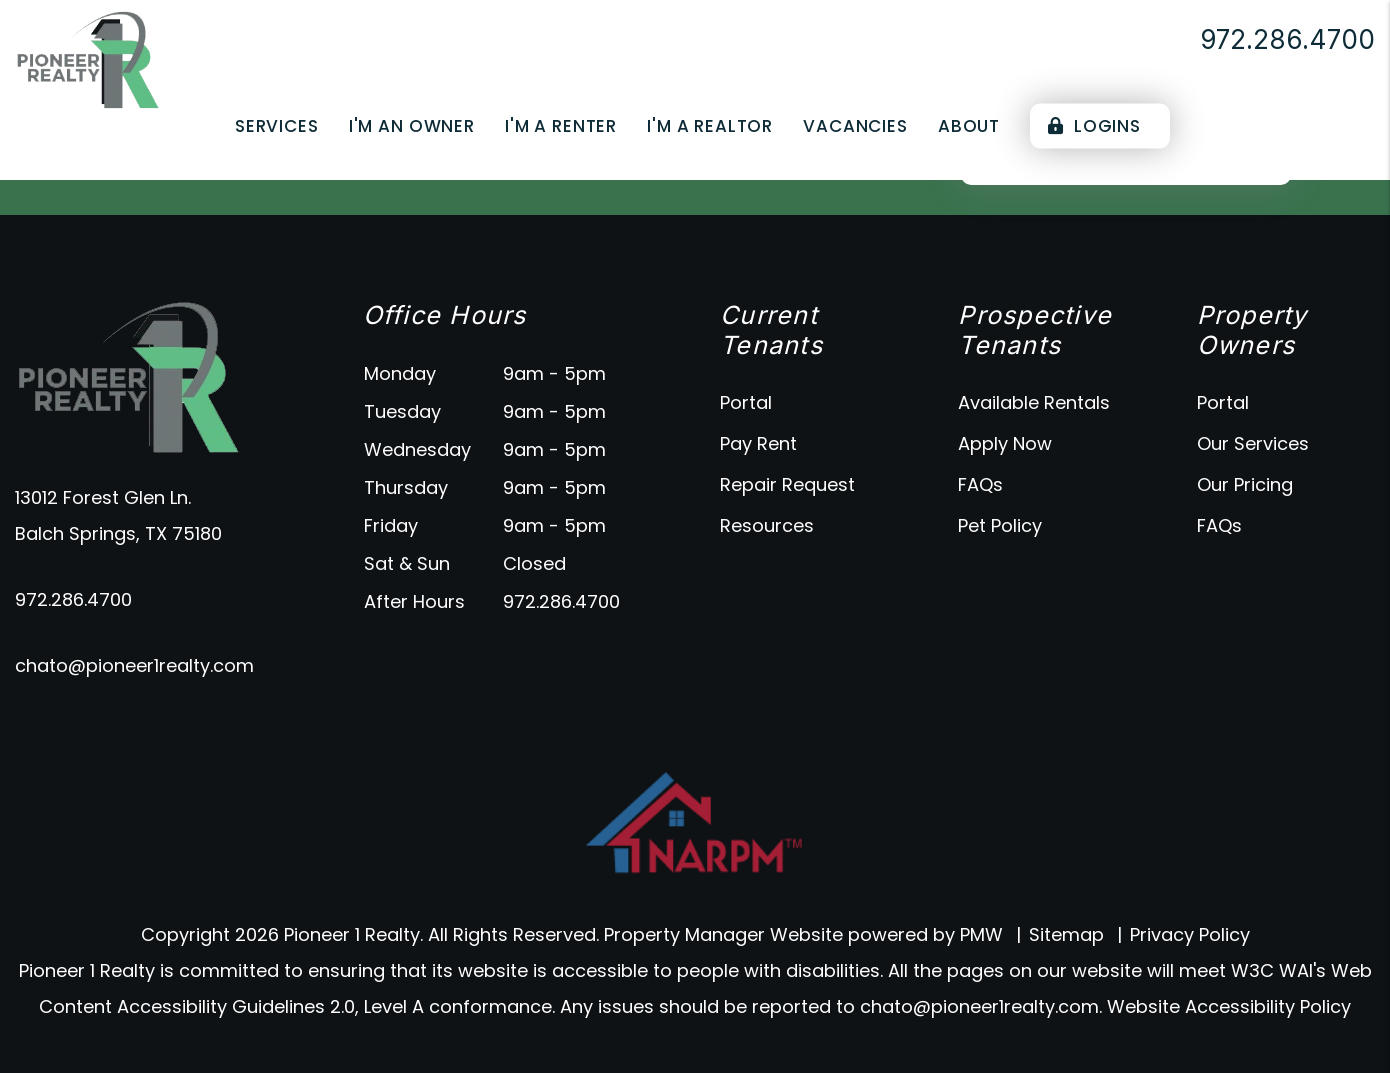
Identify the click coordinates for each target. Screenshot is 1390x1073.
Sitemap (1066, 934)
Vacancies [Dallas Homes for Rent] (855, 126)
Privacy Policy (1190, 934)
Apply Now (1005, 443)
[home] (88, 58)
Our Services (1253, 443)
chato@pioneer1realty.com (134, 665)
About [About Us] (969, 126)
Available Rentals (1034, 402)
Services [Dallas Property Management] (277, 126)
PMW (981, 934)
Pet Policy (1000, 525)
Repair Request (787, 484)
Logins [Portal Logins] (1094, 126)
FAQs (980, 484)
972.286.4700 (1287, 39)
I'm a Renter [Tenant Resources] (561, 126)
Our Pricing (1245, 484)
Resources (767, 525)
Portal (746, 402)
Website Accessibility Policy (1229, 1006)
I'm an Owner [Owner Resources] (412, 126)
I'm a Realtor (710, 126)
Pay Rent (758, 443)
